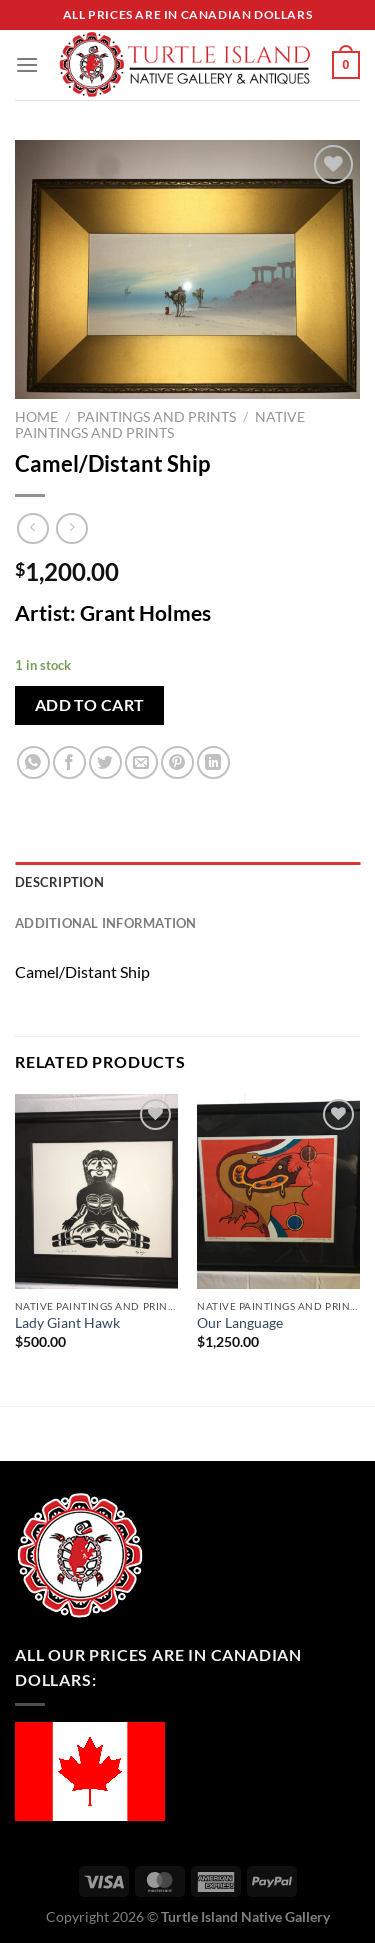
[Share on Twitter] (105, 762)
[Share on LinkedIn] (213, 762)
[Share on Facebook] (69, 762)
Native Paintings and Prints (160, 425)
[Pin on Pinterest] (177, 762)
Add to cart (90, 705)
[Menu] (27, 64)
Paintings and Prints (156, 417)
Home (36, 417)
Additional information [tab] (106, 923)
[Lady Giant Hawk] (96, 1191)
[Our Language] (278, 1191)
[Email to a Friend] (141, 762)
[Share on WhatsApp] (33, 762)
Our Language (240, 1323)
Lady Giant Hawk (67, 1323)
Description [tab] (59, 882)
